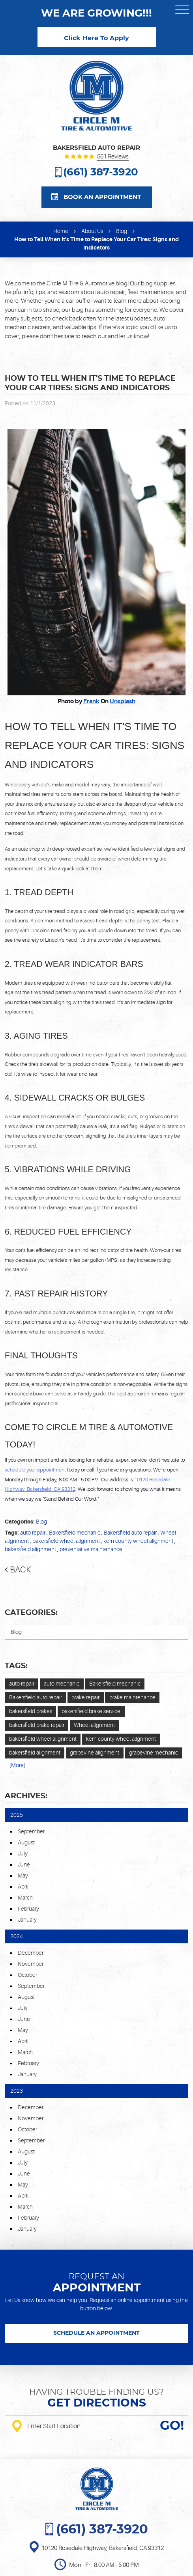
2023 (16, 2091)
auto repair (32, 1532)
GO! (172, 2426)
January (27, 1920)
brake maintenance (132, 1697)
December (30, 1953)
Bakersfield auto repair (130, 1532)
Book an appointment (102, 197)
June (24, 1864)
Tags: (16, 1666)
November (30, 1964)
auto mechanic (61, 1683)
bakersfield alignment (30, 1549)
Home (60, 231)
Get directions (96, 2403)
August (26, 1842)
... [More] (15, 1765)
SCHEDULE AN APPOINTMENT (96, 2333)
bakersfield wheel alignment (66, 1541)
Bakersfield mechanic (74, 1532)
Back (20, 1569)
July (23, 1853)
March (25, 1897)
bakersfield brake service (91, 1711)
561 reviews (113, 157)
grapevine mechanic (153, 1752)
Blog (121, 231)
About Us (92, 231)
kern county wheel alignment (138, 1541)
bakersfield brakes (30, 1711)
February (28, 1908)
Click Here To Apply (96, 38)
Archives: (26, 1796)
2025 (16, 1815)
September (31, 1831)
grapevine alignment (94, 1752)
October (27, 1975)
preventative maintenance (91, 1549)
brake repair (85, 1697)
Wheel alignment (94, 1725)
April (23, 1886)
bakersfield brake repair (36, 1725)
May (23, 1875)
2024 (16, 1936)
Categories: (31, 1613)
